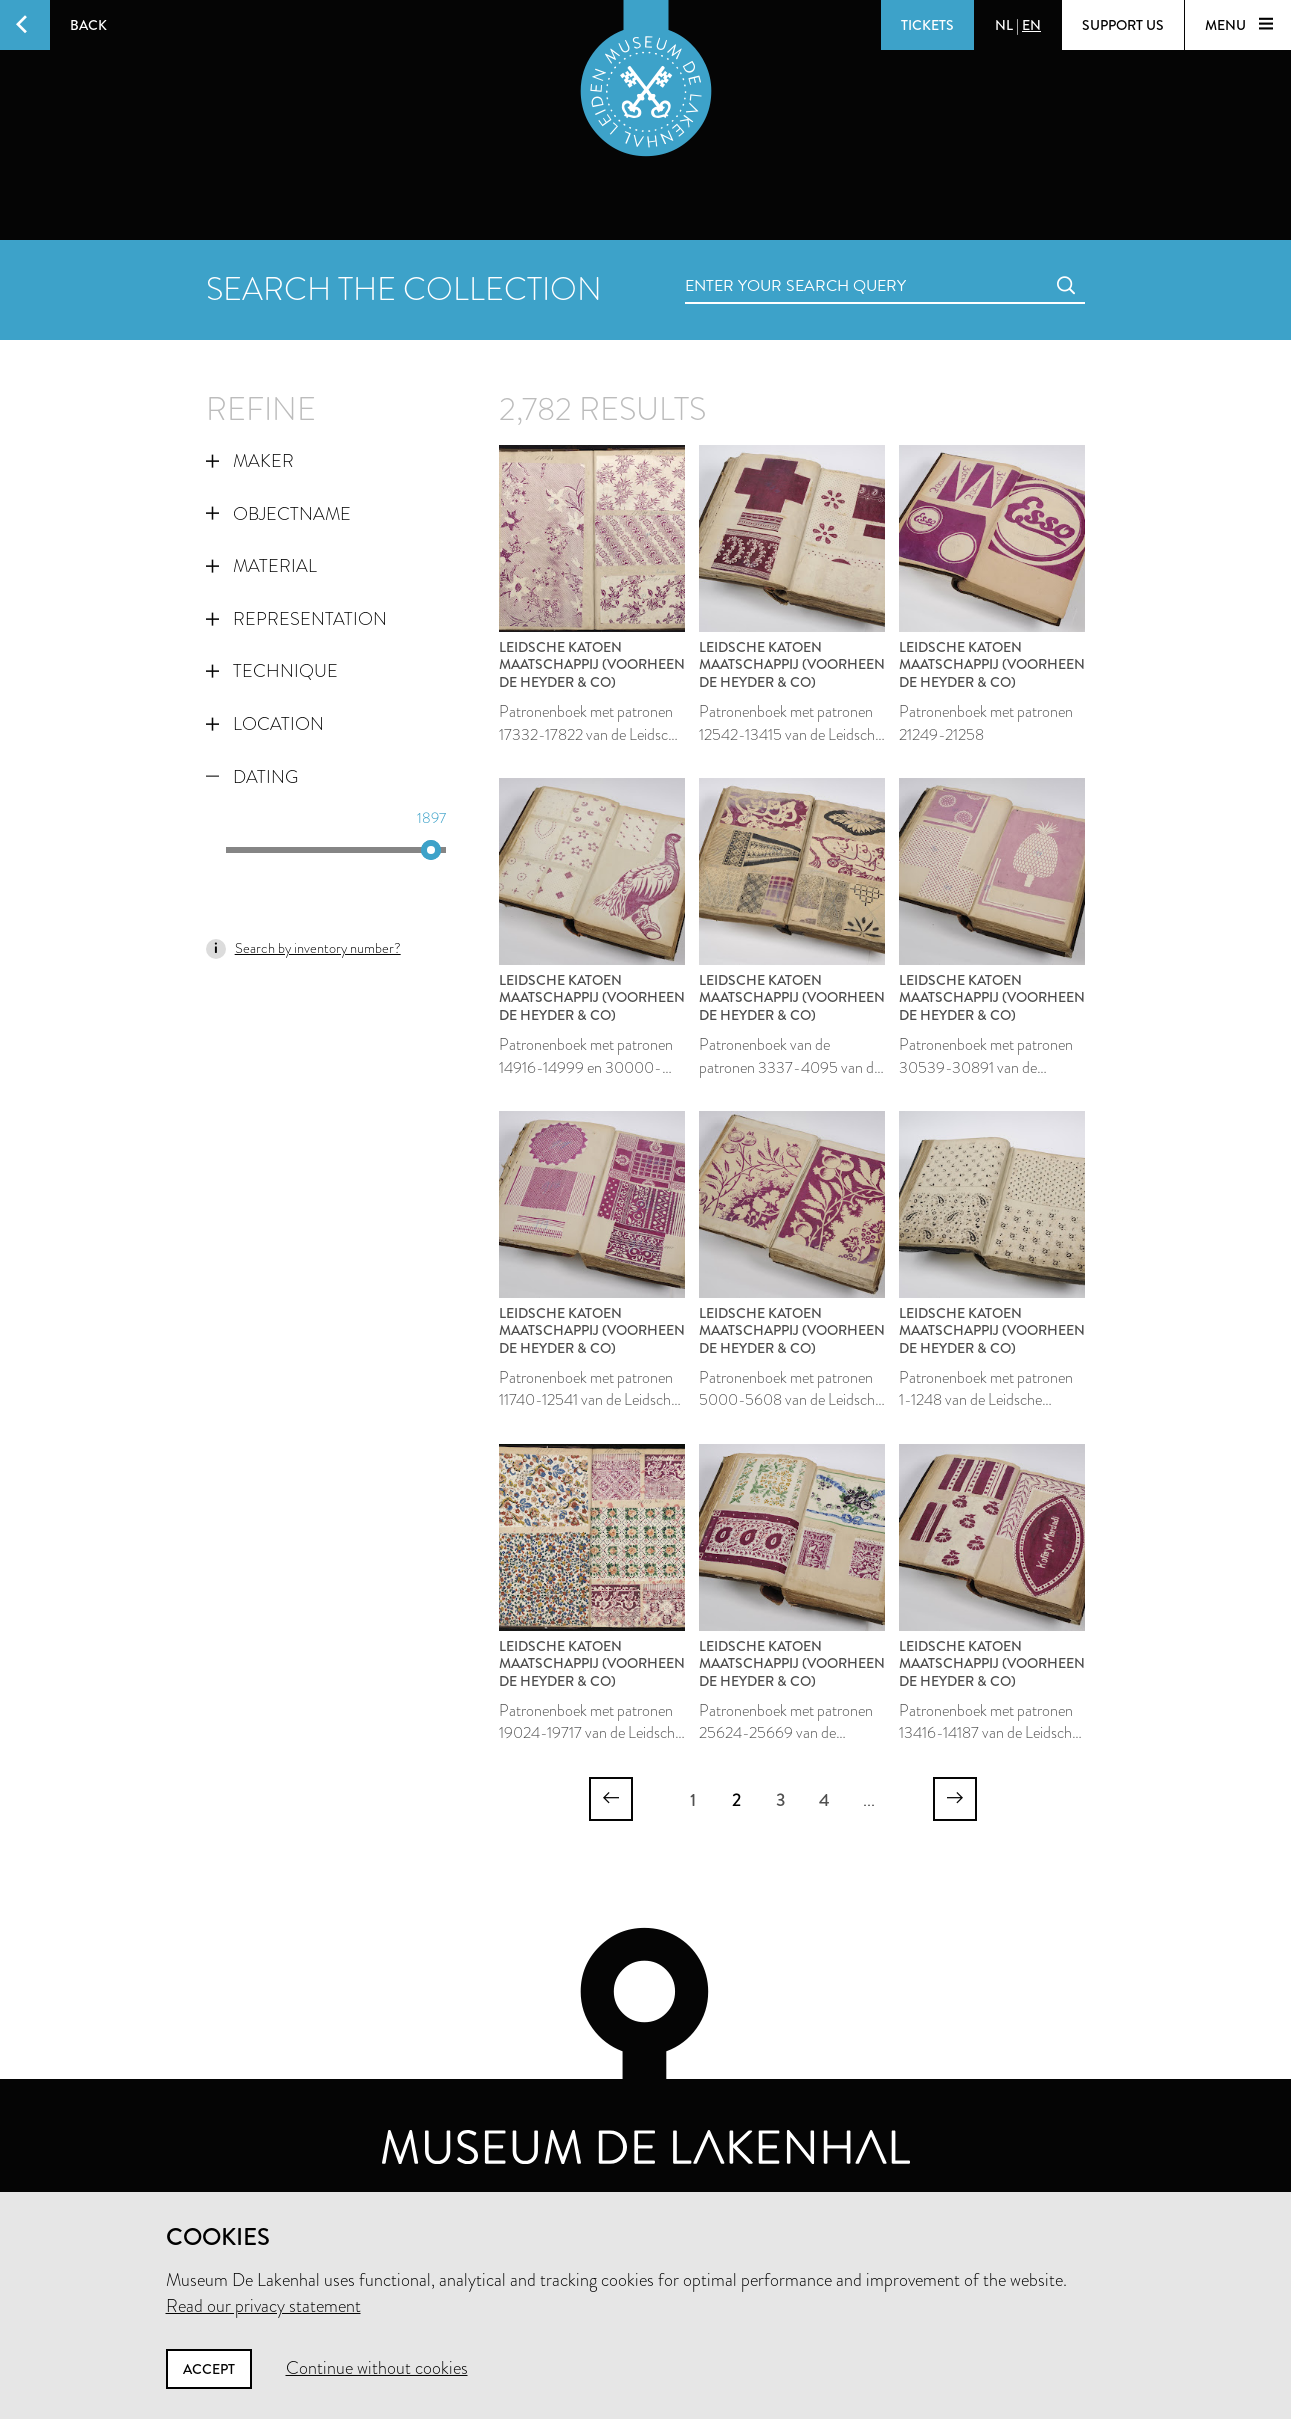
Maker (250, 461)
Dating (252, 777)
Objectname (278, 514)
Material (261, 566)
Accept (209, 2369)
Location (265, 724)
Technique (272, 671)
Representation (296, 619)
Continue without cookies (377, 2368)
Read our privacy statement (263, 2306)
